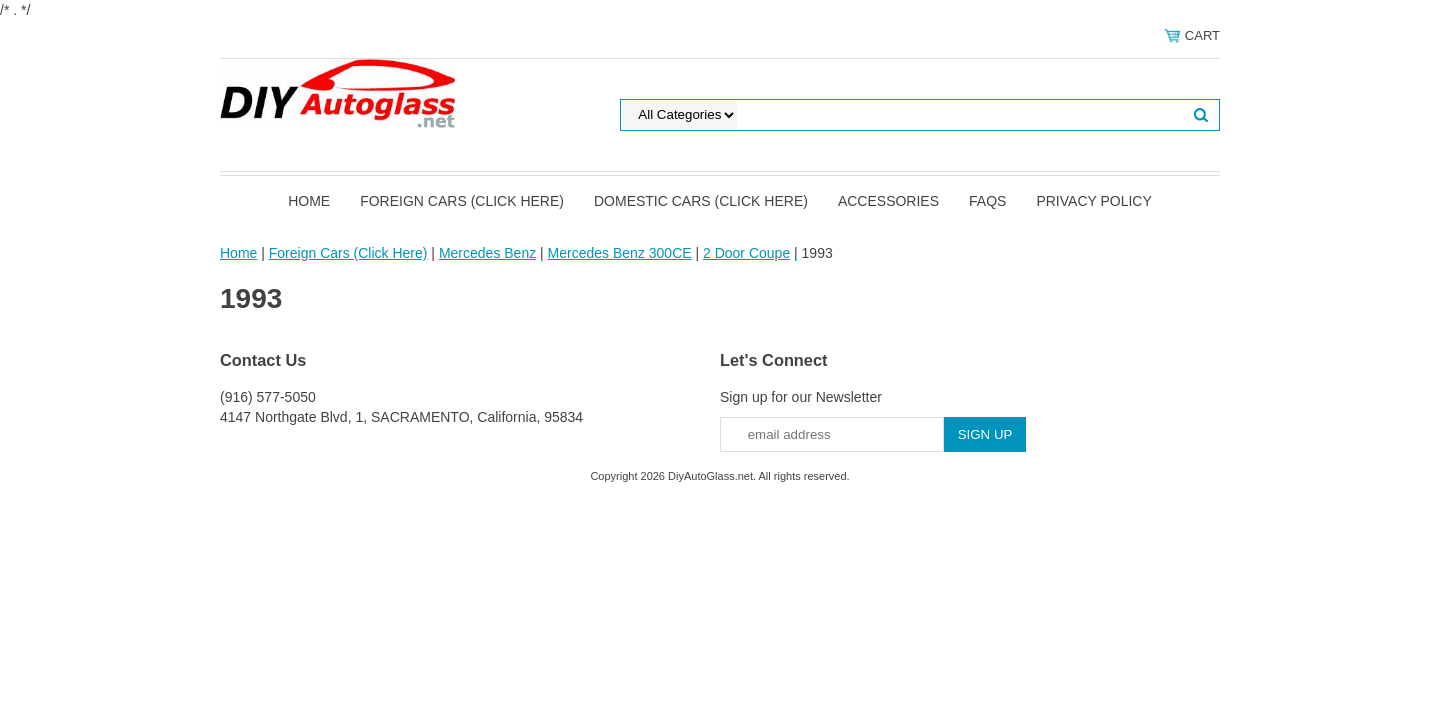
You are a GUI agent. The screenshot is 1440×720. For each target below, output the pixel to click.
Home (309, 201)
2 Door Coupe (746, 253)
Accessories (888, 201)
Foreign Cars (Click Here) (462, 201)
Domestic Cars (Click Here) (701, 201)
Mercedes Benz (487, 253)
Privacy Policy (1093, 201)
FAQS (987, 201)
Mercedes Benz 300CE (620, 253)
